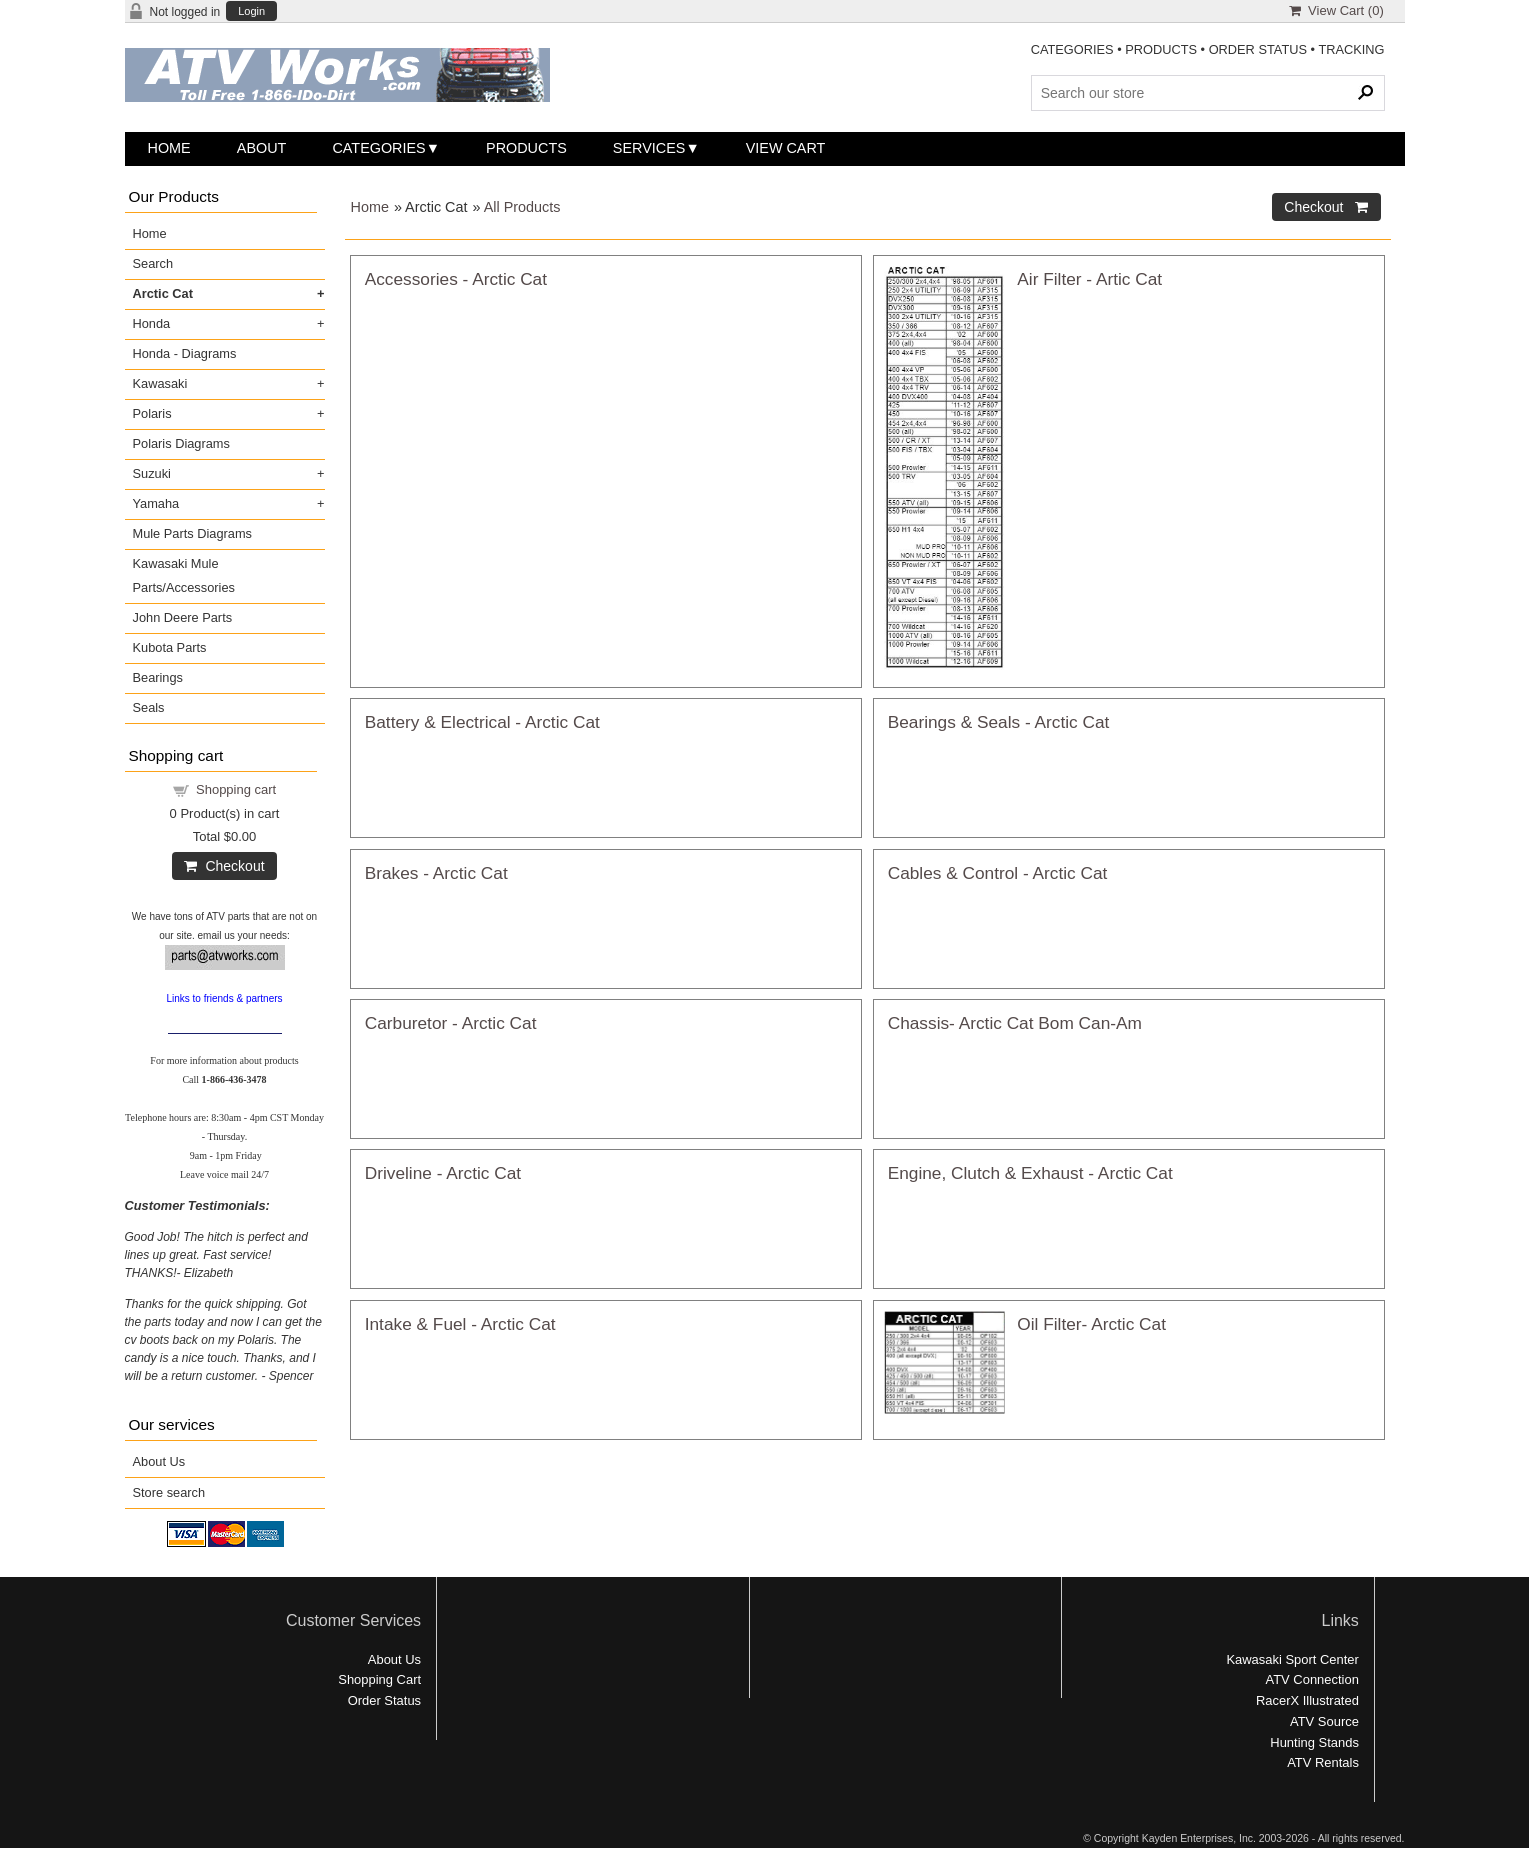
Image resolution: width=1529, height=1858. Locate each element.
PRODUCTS (1161, 49)
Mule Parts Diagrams (192, 533)
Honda (152, 323)
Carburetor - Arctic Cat (451, 1023)
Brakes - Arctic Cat (436, 873)
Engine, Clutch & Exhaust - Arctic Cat (1030, 1173)
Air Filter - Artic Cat (1089, 279)
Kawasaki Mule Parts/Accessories (184, 575)
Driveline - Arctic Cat (443, 1173)
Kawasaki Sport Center (1292, 1659)
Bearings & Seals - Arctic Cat (999, 722)
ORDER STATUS (1258, 49)
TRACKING (1351, 49)
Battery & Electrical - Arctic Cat (482, 722)
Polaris (152, 413)
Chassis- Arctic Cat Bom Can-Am (1015, 1023)
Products (526, 148)
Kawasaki (160, 383)
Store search (169, 1492)
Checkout (224, 866)
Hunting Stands (1314, 1742)
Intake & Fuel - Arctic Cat (460, 1324)
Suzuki (152, 473)
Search (153, 263)
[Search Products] (1208, 93)
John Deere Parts (183, 617)
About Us (159, 1461)
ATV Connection (1312, 1679)
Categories (378, 148)
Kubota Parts (170, 647)
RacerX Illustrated (1307, 1700)
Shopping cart (236, 789)
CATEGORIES (1072, 49)
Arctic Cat (163, 293)
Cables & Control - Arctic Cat (998, 873)
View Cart (786, 148)
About (262, 148)
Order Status (384, 1700)
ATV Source (1324, 1721)
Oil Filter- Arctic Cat (1091, 1324)
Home (169, 148)
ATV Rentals (1323, 1762)
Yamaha (156, 503)
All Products (522, 207)
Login (251, 11)
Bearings (158, 677)
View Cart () (1336, 10)
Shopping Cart (379, 1679)
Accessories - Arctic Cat (456, 279)
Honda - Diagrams (185, 353)
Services (649, 148)
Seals (149, 707)
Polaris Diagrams (181, 443)
